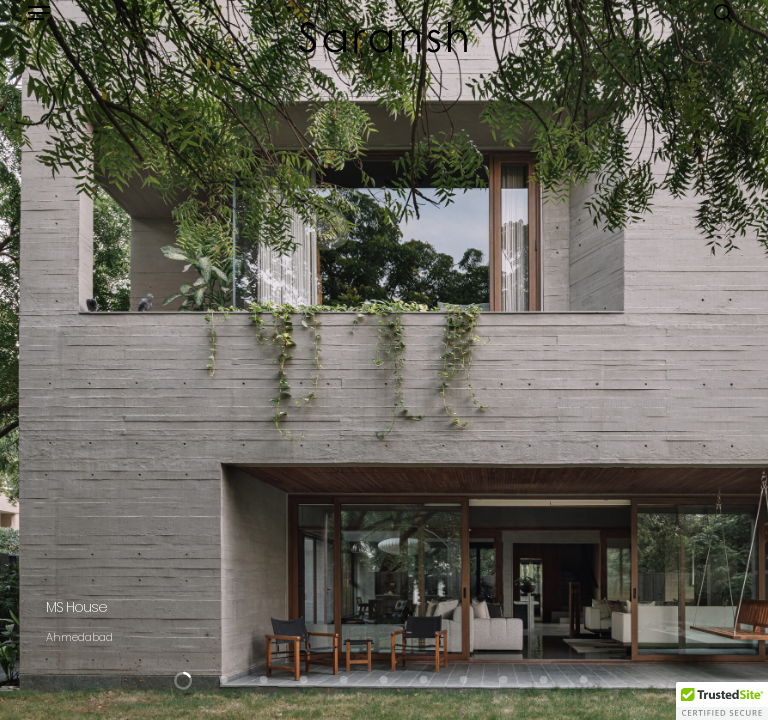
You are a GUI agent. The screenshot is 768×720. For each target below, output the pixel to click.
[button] (39, 13)
